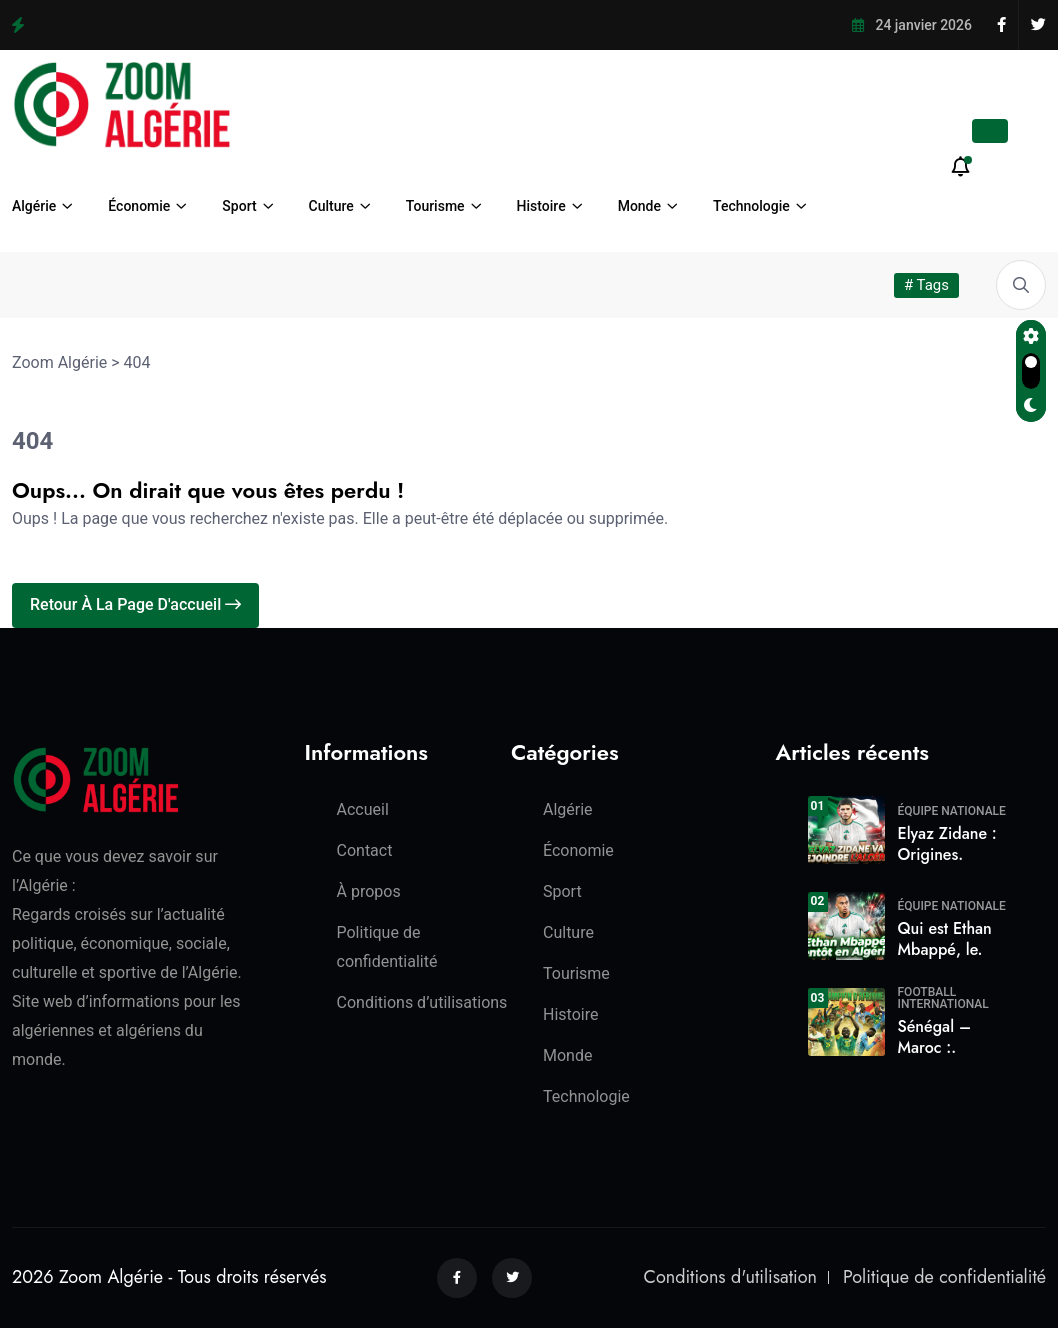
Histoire (541, 206)
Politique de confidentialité (944, 1277)
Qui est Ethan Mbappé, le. (945, 939)
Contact (365, 850)
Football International (943, 998)
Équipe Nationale (952, 811)
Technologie (751, 206)
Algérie (34, 206)
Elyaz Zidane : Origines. (947, 844)
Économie (139, 206)
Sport (239, 206)
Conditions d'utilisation (730, 1277)
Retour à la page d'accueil (135, 604)
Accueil (363, 809)
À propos (369, 891)
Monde (639, 206)
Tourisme (435, 206)
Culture (331, 206)
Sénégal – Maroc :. (935, 1037)
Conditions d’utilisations (422, 1002)
